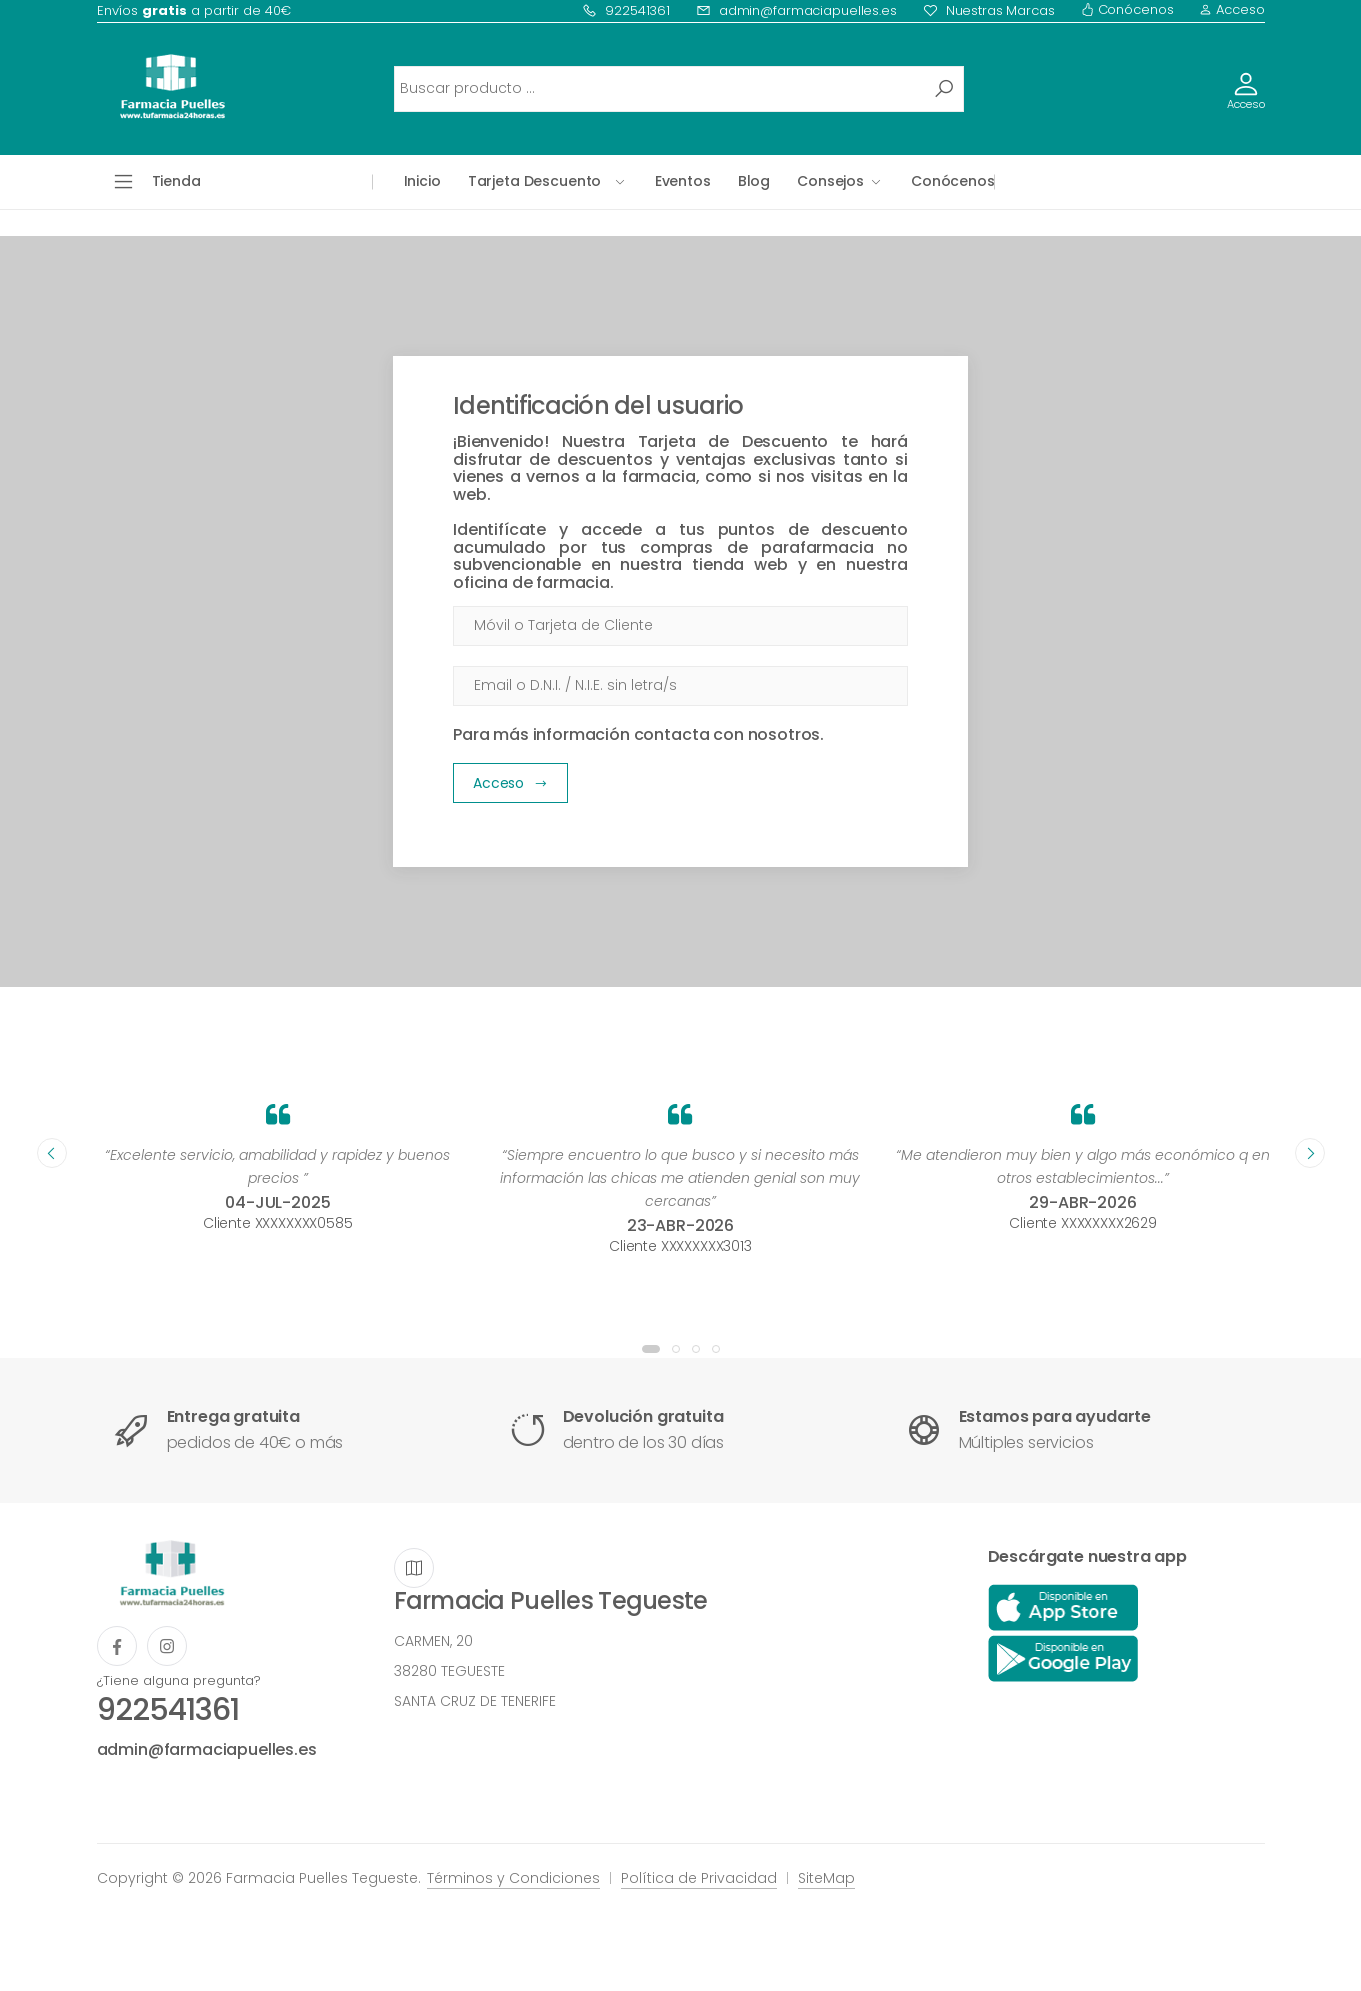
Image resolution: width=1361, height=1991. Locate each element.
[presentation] (52, 1153)
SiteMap (826, 1878)
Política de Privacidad (699, 1878)
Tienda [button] (176, 181)
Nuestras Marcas (989, 10)
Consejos (830, 181)
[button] (651, 1349)
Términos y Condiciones (513, 1878)
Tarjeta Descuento (535, 181)
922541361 (626, 10)
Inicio (422, 181)
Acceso (1231, 9)
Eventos (683, 181)
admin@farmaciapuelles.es (796, 10)
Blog (754, 181)
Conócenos (1127, 9)
